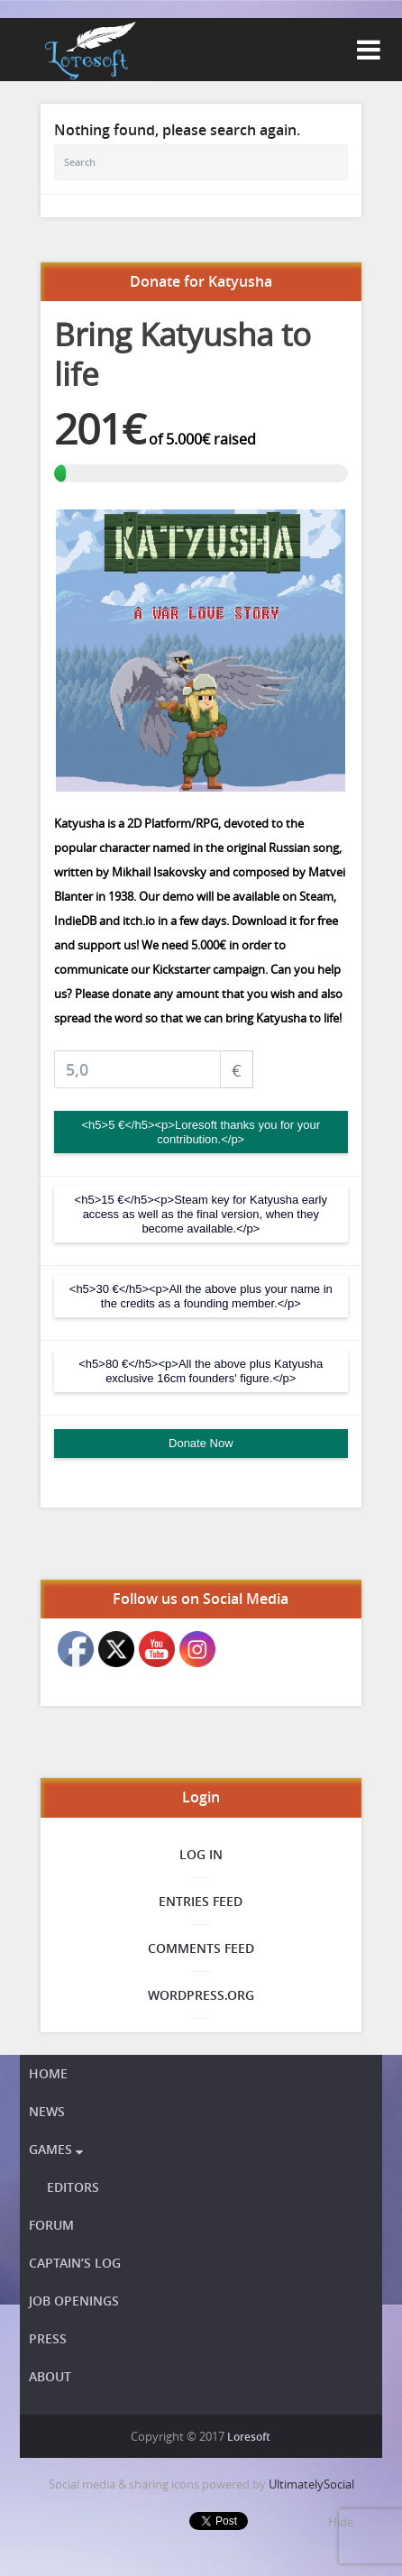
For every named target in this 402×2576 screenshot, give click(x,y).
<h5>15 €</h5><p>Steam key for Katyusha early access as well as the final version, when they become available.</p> (201, 1213)
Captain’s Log (75, 2262)
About (50, 2376)
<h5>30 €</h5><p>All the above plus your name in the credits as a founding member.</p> (201, 1296)
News (47, 2111)
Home (48, 2073)
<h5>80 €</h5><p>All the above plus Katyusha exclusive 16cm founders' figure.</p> (200, 1371)
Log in (201, 1854)
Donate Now (201, 1443)
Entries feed (200, 1901)
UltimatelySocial (311, 2484)
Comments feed (201, 1948)
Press (48, 2338)
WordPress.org (201, 1994)
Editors (73, 2187)
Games (56, 2149)
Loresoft (248, 2436)
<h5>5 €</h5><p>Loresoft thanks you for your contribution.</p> (201, 1132)
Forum (51, 2224)
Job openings (74, 2300)
